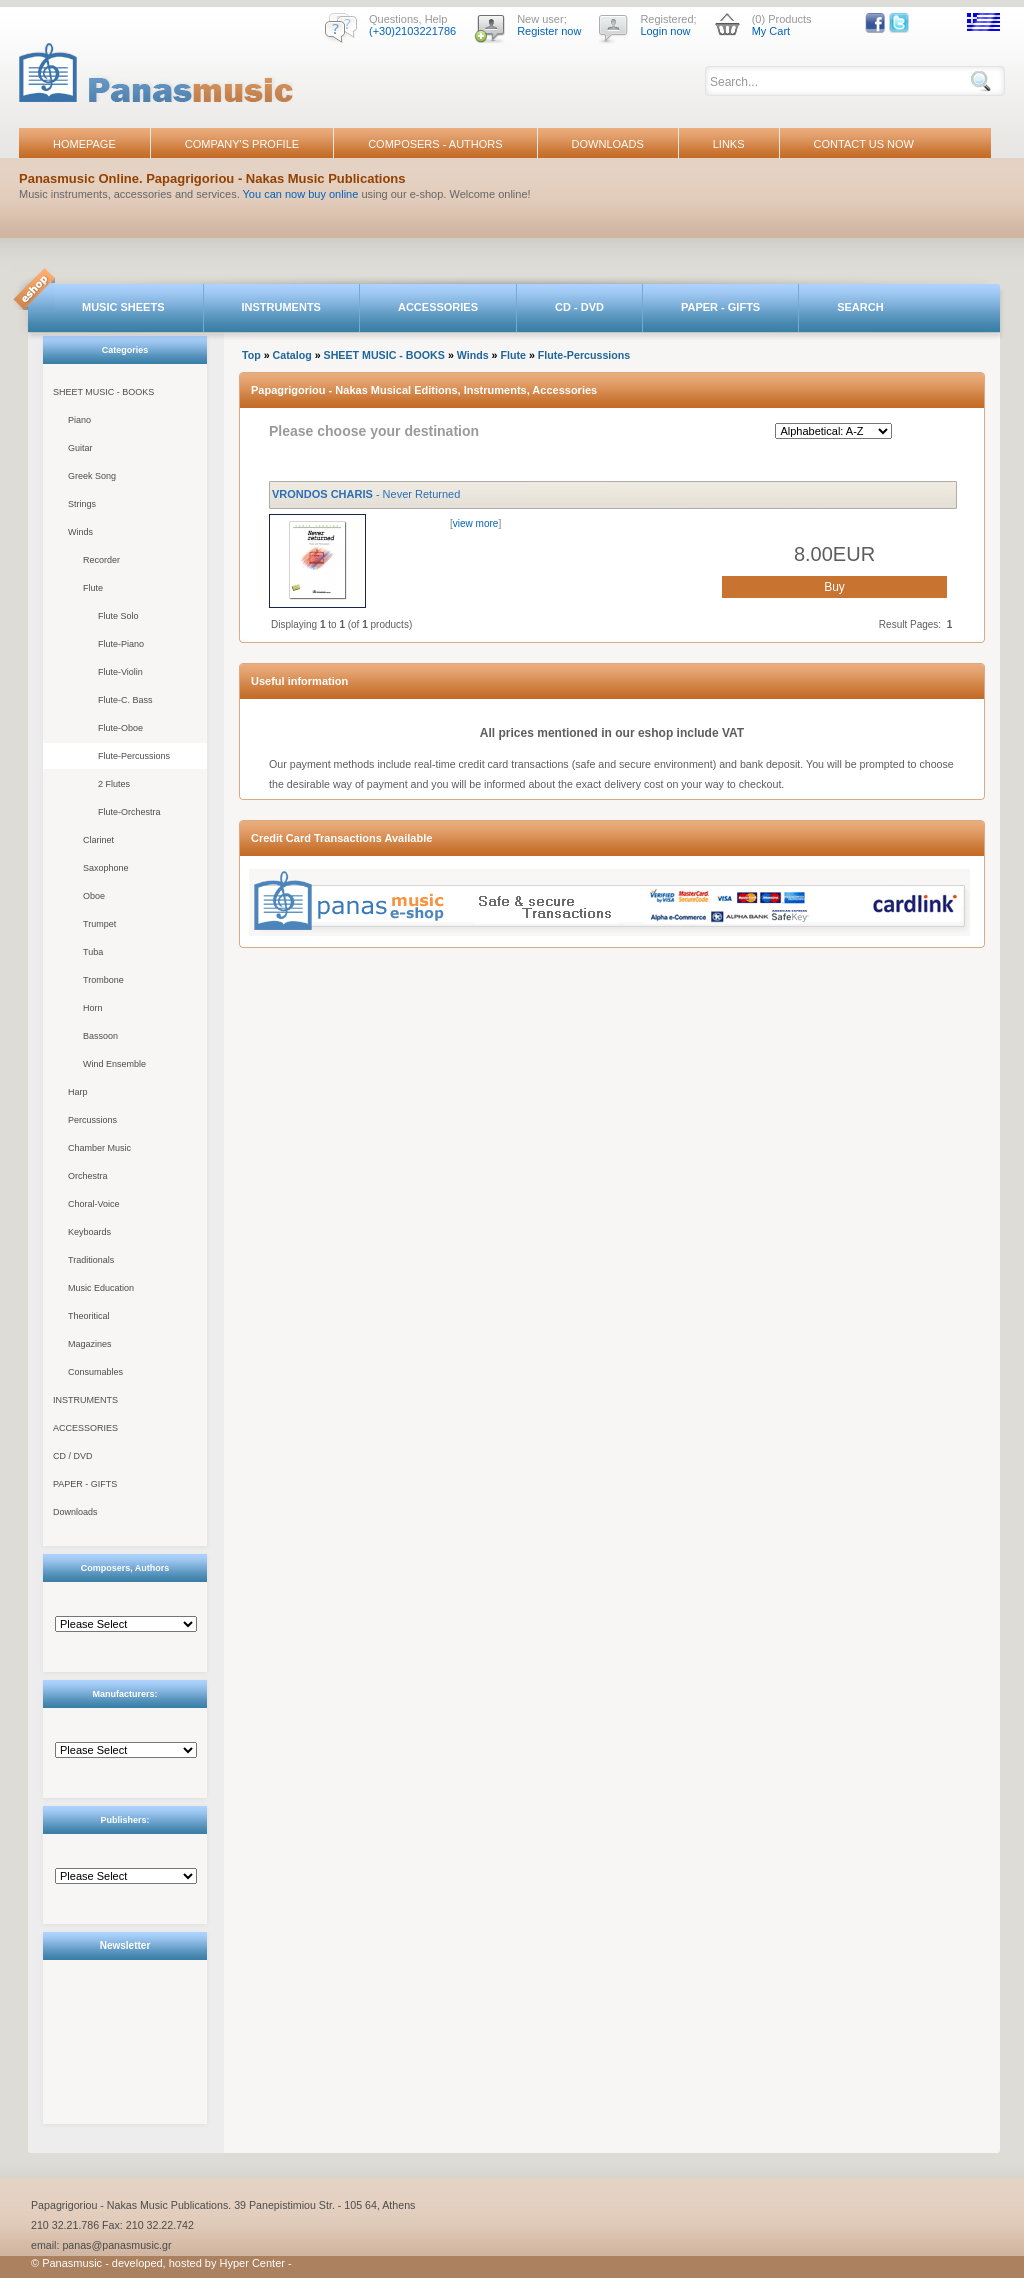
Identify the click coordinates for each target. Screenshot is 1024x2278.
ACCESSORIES (438, 307)
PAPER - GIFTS (720, 307)
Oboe (94, 896)
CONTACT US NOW (864, 144)
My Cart (771, 31)
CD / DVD (73, 1456)
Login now (665, 31)
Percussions (92, 1120)
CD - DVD (579, 307)
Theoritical (89, 1316)
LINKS (729, 144)
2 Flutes (114, 784)
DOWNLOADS (608, 144)
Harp (78, 1092)
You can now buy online (301, 194)
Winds (80, 532)
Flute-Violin (120, 672)
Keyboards (89, 1232)
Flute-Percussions (134, 756)
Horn (93, 1008)
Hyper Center (252, 2263)
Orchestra (88, 1176)
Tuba (93, 952)
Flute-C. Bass (125, 700)
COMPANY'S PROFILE (242, 144)
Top (251, 355)
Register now (549, 31)
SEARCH (860, 307)
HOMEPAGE (84, 144)
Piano (79, 420)
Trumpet (99, 924)
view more (476, 523)
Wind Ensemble (114, 1064)
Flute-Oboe (120, 728)
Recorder (101, 560)
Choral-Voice (94, 1204)
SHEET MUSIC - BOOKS (103, 392)
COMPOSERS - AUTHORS (435, 144)
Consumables (95, 1372)
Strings (82, 504)
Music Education (101, 1288)
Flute (93, 588)
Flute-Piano (121, 644)
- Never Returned (366, 494)
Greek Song (92, 476)
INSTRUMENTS (281, 307)
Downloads (75, 1512)
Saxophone (106, 868)
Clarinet (98, 840)
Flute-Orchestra (129, 812)
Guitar (80, 448)
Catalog (292, 355)
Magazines (90, 1344)
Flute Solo (118, 616)
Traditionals (91, 1260)
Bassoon (100, 1036)
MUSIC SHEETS (123, 307)
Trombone (103, 980)
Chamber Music (99, 1148)
